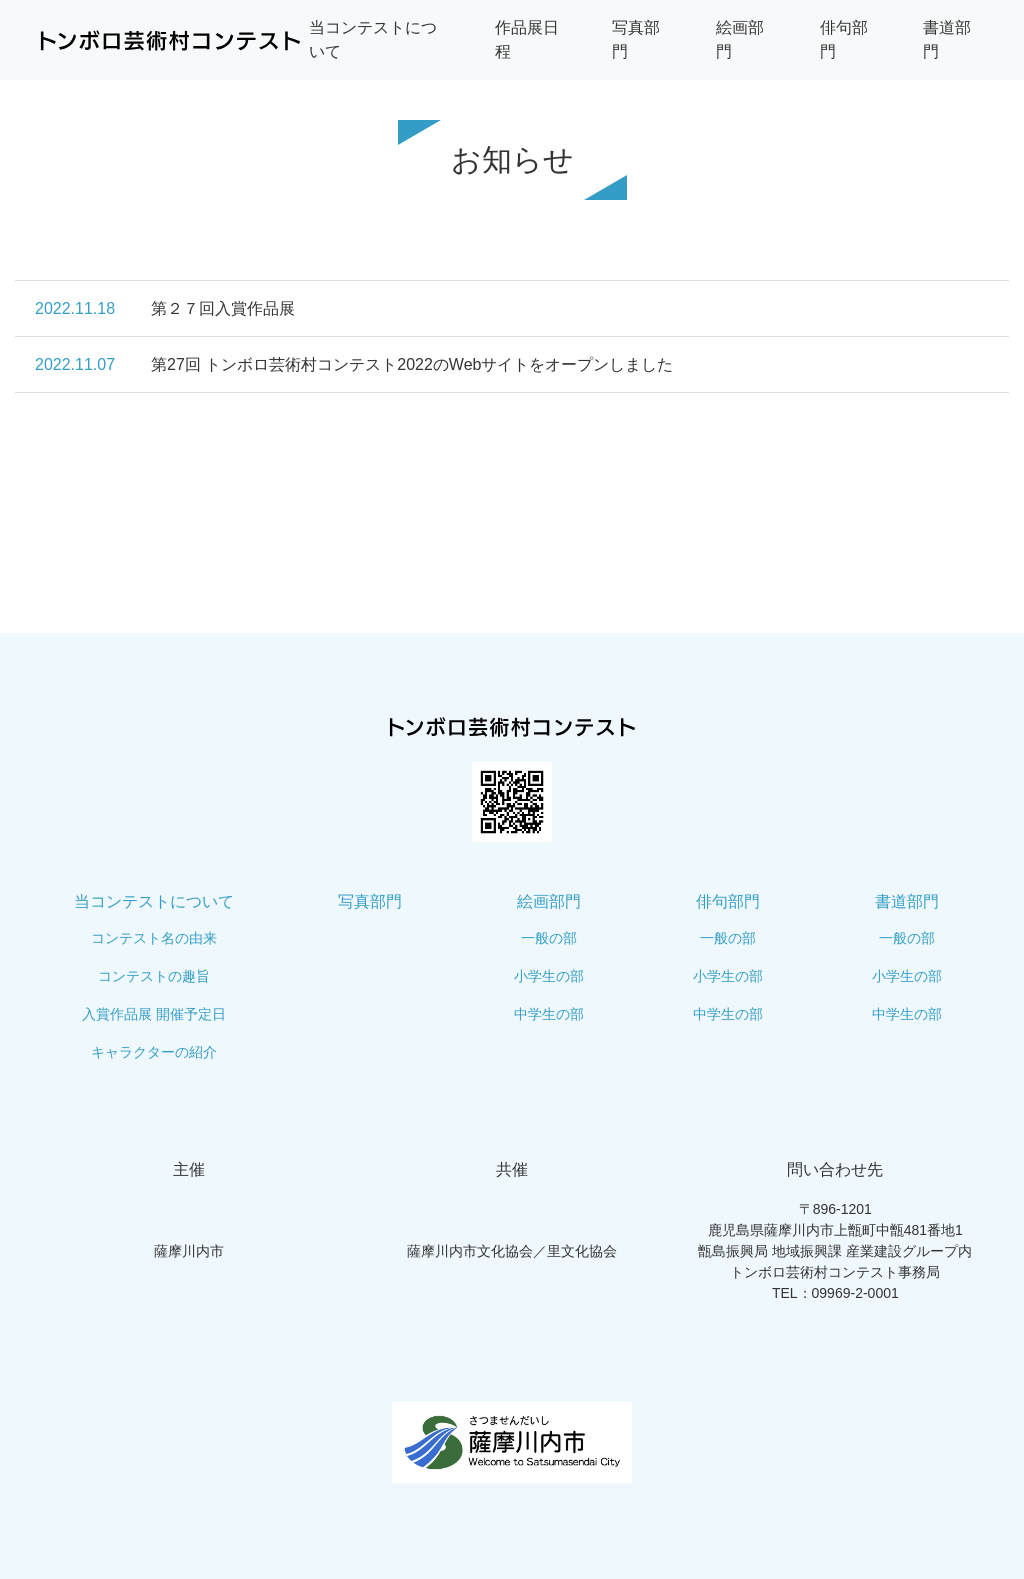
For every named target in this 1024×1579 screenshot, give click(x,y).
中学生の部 (549, 1014)
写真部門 (370, 901)
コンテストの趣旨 (154, 976)
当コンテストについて (154, 901)
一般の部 (549, 938)
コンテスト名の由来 (154, 938)
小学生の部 (549, 976)
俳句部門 (728, 901)
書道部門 (907, 901)
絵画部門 (549, 901)
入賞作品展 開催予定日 (154, 1014)
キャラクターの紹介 (154, 1052)
